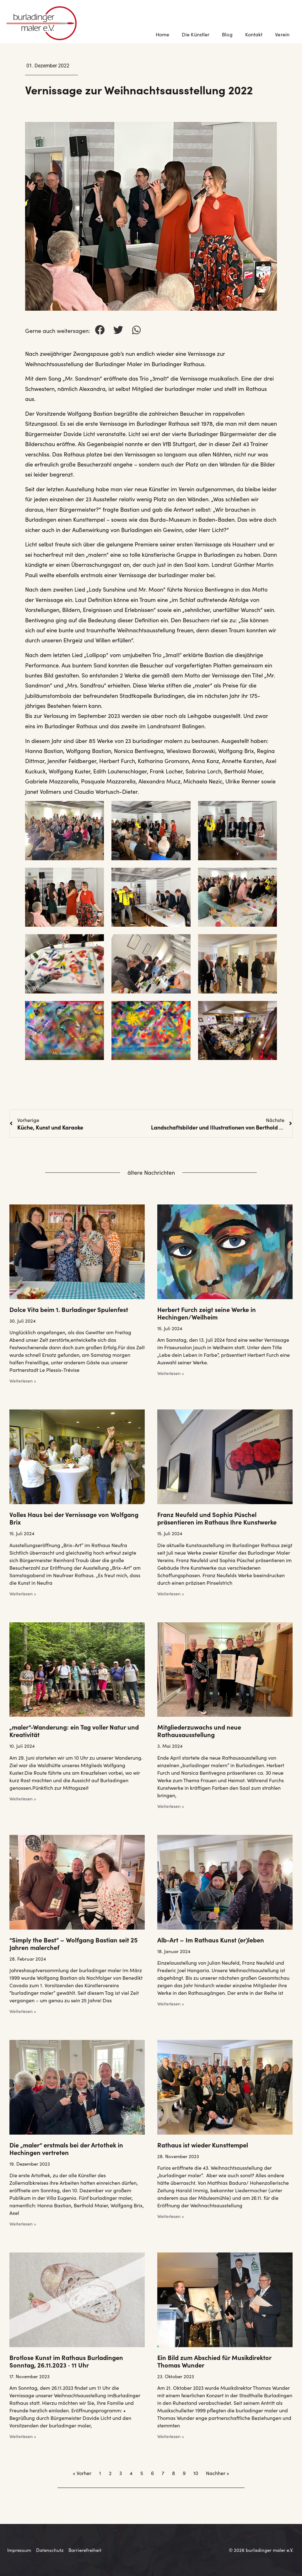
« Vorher (82, 2472)
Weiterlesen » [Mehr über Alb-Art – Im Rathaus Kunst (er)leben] (170, 2003)
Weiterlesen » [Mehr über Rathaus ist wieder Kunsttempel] (170, 2216)
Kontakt (254, 34)
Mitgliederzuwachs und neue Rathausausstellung (199, 1730)
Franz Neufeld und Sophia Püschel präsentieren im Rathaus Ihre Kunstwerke (217, 1518)
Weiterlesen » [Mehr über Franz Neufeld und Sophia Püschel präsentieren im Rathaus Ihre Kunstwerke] (170, 1593)
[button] (99, 329)
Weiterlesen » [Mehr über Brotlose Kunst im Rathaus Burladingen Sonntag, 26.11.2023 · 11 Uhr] (22, 2436)
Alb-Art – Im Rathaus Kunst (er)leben (210, 1939)
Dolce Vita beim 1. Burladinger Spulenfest (68, 1309)
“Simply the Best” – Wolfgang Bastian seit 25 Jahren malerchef (73, 1943)
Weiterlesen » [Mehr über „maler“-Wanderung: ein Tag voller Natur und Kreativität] (22, 1798)
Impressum (19, 2550)
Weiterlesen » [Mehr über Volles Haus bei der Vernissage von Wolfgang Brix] (22, 1593)
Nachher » (217, 2472)
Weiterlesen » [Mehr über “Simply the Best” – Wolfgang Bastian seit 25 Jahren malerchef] (22, 2011)
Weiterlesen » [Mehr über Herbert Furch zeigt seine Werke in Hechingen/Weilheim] (170, 1373)
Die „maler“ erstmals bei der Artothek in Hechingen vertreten (66, 2148)
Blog (227, 34)
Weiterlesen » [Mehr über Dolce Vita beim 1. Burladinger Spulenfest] (22, 1381)
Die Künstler (195, 34)
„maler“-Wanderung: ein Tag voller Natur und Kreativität (74, 1730)
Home (162, 34)
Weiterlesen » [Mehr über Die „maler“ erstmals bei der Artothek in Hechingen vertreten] (22, 2223)
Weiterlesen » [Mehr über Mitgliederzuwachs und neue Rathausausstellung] (170, 1806)
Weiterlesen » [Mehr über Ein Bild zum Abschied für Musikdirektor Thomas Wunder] (170, 2436)
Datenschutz (49, 2550)
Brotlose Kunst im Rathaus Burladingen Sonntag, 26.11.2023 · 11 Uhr (66, 2361)
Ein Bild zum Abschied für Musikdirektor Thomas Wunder (214, 2361)
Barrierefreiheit (84, 2550)
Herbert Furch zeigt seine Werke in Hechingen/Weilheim (206, 1313)
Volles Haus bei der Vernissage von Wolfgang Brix (73, 1518)
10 (195, 2472)
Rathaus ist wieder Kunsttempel (202, 2144)
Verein (284, 34)
